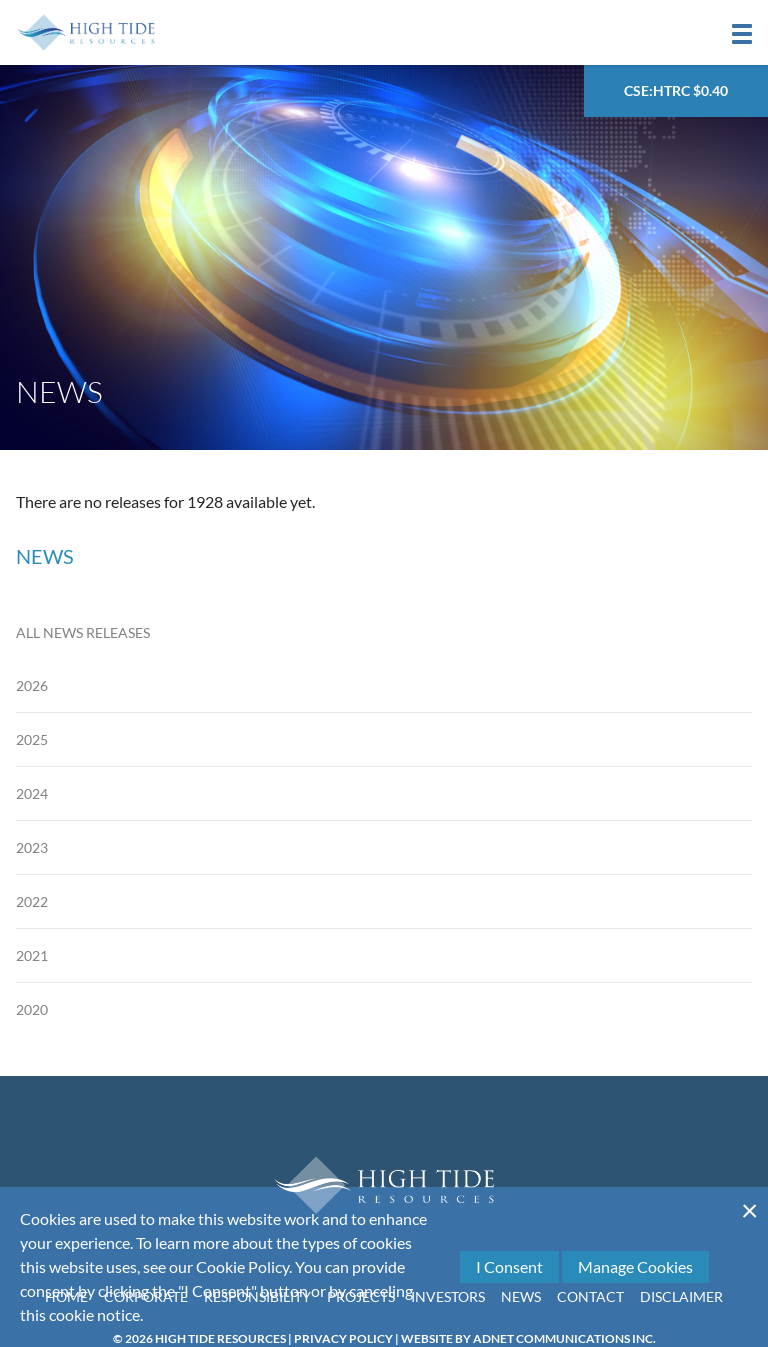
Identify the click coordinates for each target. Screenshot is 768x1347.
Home (66, 1296)
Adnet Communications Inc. (564, 1338)
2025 (32, 739)
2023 (32, 847)
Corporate (146, 1296)
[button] (742, 34)
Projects (361, 1296)
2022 (32, 901)
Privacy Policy (343, 1338)
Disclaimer (681, 1296)
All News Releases (83, 632)
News (521, 1296)
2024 (32, 793)
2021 (32, 955)
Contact (590, 1296)
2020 (32, 1009)
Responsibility (257, 1296)
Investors (448, 1296)
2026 (32, 685)
